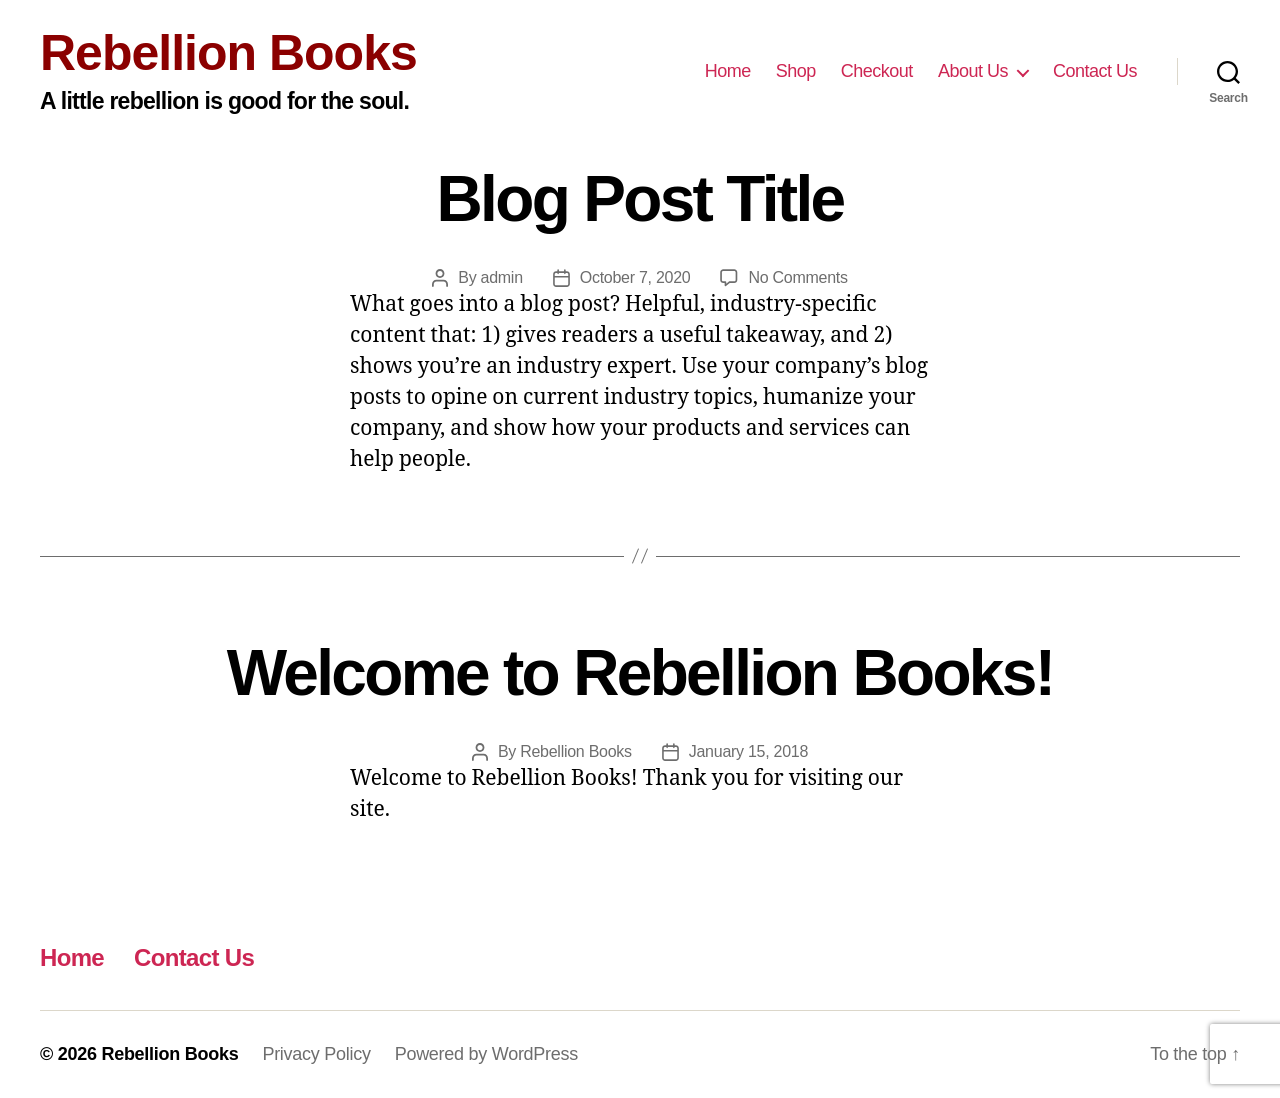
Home (728, 71)
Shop (796, 71)
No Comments (797, 277)
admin (502, 277)
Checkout (877, 71)
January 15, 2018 (748, 751)
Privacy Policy (316, 1054)
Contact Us (1095, 71)
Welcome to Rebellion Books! (640, 673)
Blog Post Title (640, 199)
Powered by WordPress (486, 1054)
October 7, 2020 (635, 277)
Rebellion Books (228, 53)
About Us (973, 71)
